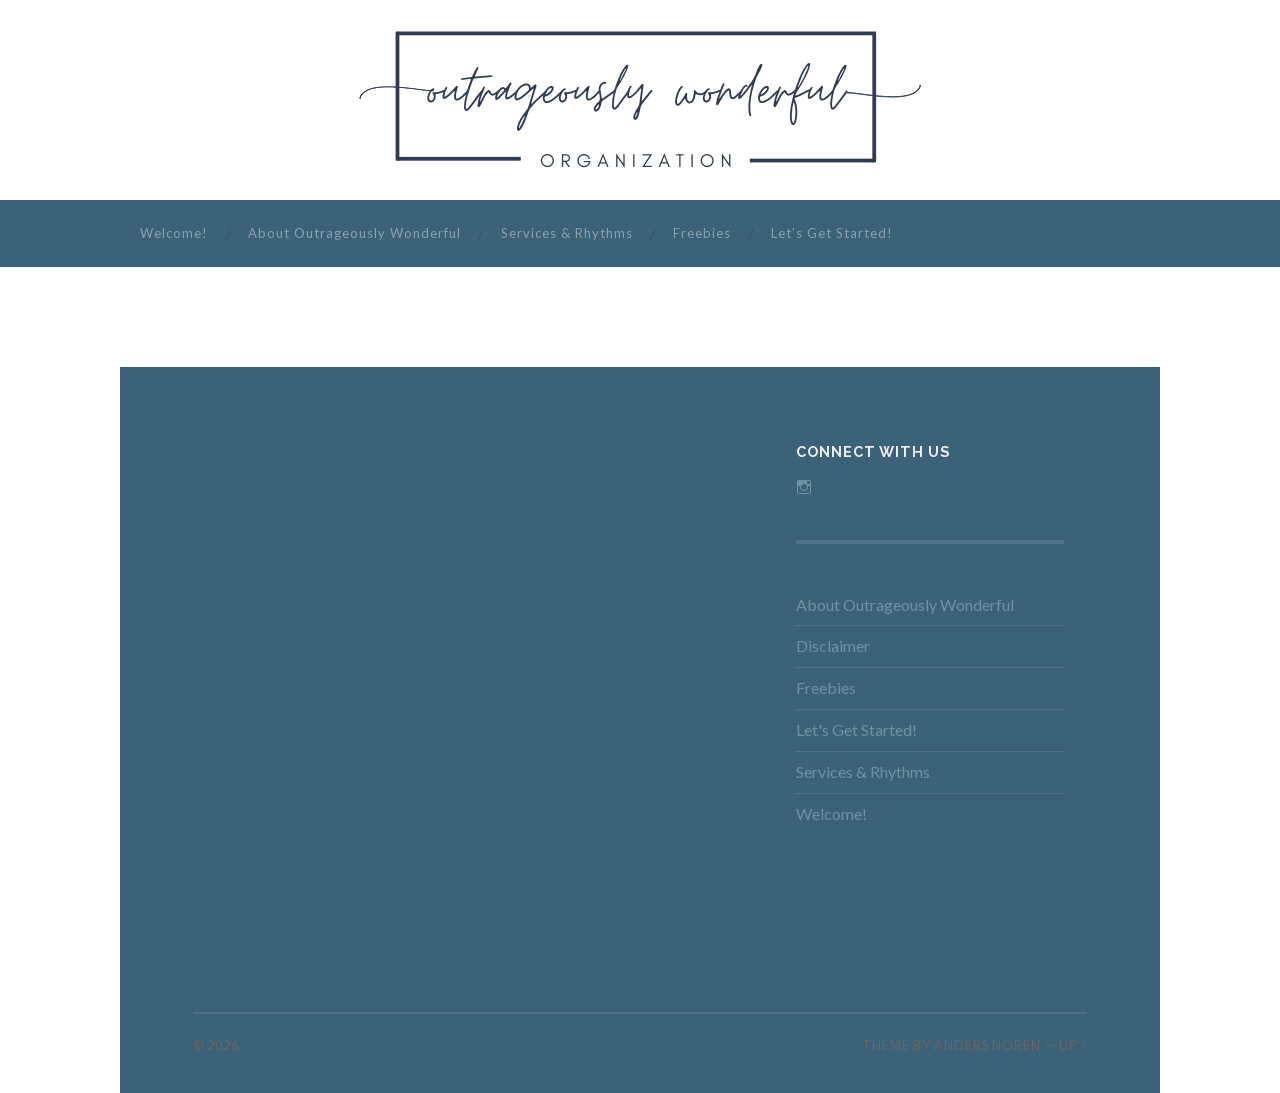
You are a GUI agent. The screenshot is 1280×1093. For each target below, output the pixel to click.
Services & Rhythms (567, 233)
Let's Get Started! (856, 729)
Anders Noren (987, 1045)
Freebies (702, 233)
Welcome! (174, 233)
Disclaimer (833, 645)
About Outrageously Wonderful (354, 233)
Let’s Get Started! (832, 233)
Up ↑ (1073, 1045)
